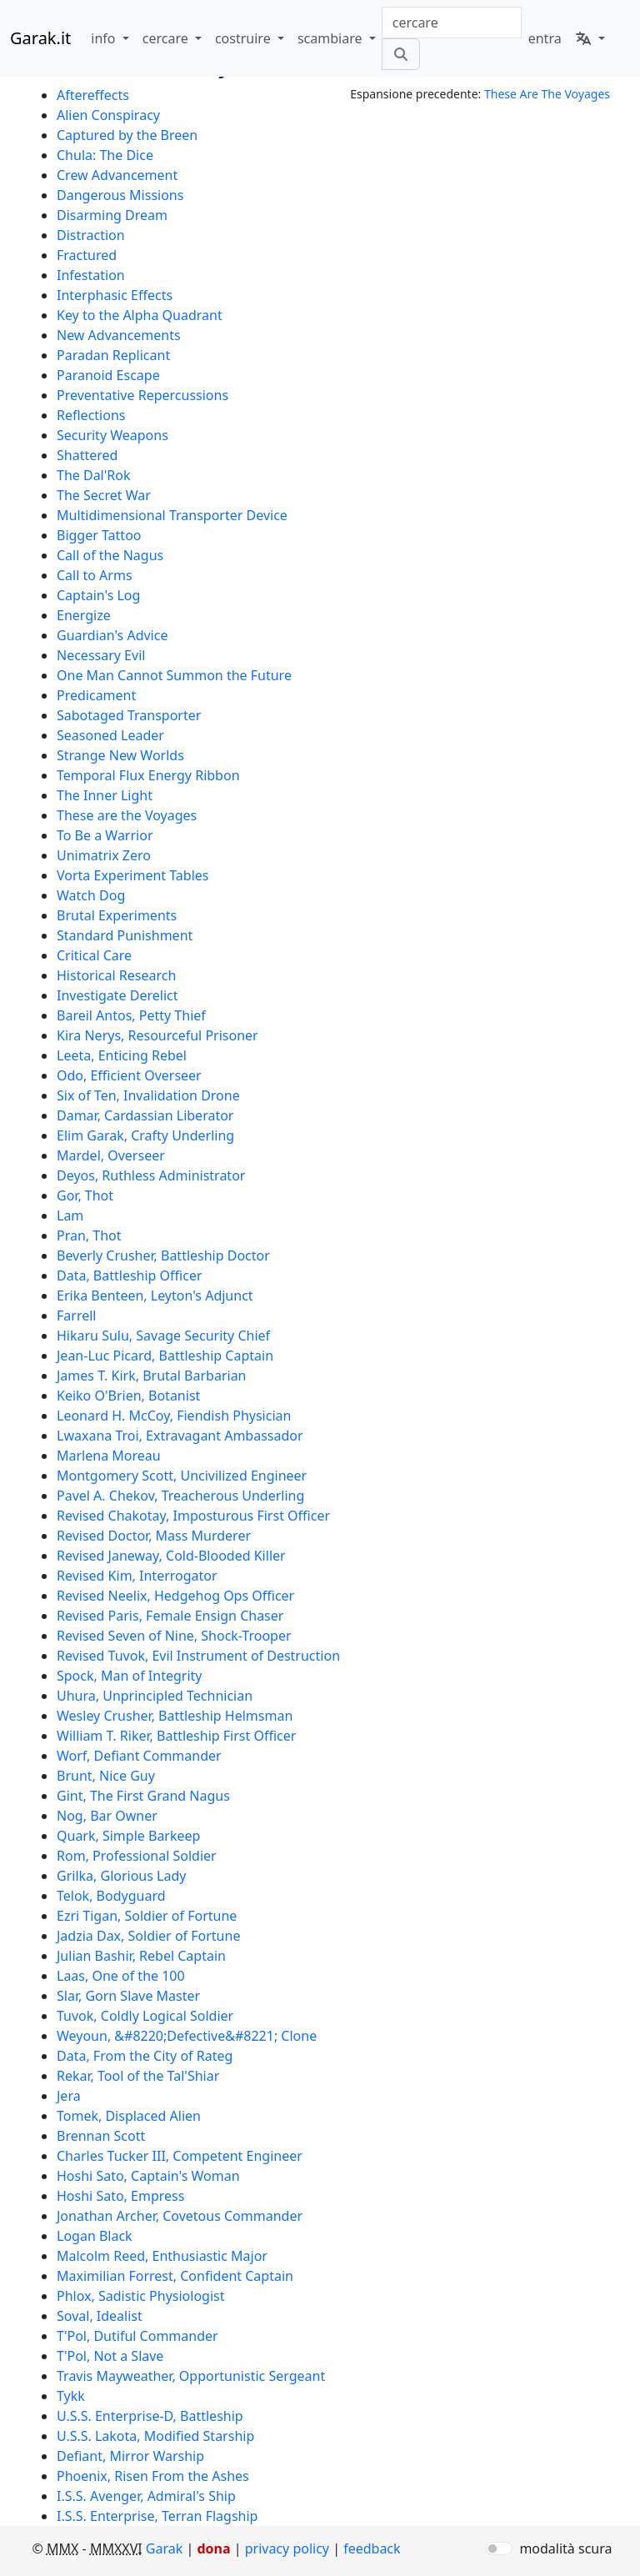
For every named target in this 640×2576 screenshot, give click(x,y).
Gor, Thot (85, 1195)
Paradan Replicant (113, 355)
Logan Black (94, 2236)
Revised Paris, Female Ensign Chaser (170, 1615)
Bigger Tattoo (99, 535)
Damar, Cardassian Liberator (145, 1115)
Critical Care (94, 955)
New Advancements (119, 335)
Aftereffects (93, 95)
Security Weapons (112, 435)
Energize (84, 615)
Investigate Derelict (117, 995)
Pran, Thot (89, 1235)
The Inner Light (104, 795)
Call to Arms (94, 575)
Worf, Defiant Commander (139, 1756)
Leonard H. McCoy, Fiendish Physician (174, 1415)
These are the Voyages (127, 815)
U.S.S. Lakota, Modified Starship (155, 2436)
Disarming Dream (112, 215)
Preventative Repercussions (142, 395)
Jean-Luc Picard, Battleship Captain (165, 1355)
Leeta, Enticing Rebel (122, 1055)
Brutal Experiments (117, 915)
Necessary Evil (101, 655)
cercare (167, 38)
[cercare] (401, 54)
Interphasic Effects (114, 295)
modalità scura (565, 2548)
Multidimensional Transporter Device (172, 515)
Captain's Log (98, 595)
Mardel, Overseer (111, 1155)
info (104, 38)
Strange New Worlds (120, 755)
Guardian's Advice (112, 635)
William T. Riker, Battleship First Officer (176, 1736)
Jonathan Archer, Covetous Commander (179, 2216)
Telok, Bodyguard (111, 1896)
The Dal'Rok (94, 475)
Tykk (71, 2396)
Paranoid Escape (108, 375)
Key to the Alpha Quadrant (139, 315)
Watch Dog (91, 895)
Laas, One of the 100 (121, 1976)
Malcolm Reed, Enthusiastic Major (162, 2256)
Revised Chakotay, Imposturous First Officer (193, 1515)
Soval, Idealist (99, 2316)
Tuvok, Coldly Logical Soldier (145, 2016)
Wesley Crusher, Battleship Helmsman (174, 1715)
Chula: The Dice (105, 155)
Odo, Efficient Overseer (129, 1075)
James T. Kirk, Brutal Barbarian (152, 1375)
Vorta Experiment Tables (133, 875)
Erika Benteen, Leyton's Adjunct (155, 1295)
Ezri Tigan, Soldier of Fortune (147, 1916)
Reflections (91, 415)
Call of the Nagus (110, 555)
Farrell (76, 1315)
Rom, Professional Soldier (137, 1856)
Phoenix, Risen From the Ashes (153, 2476)
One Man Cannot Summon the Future (174, 675)
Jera (69, 2096)
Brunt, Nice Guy (106, 1776)
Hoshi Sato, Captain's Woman (148, 2176)
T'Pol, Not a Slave (110, 2356)
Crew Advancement (117, 175)
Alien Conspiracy (108, 115)
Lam (70, 1215)
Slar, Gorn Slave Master (128, 1996)
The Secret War (104, 495)
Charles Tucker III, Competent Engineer (179, 2156)
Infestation (91, 275)
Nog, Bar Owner (107, 1816)
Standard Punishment (124, 935)
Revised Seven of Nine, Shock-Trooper (174, 1635)
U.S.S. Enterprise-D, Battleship (150, 2416)
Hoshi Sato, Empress (120, 2196)
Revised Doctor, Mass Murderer (154, 1535)
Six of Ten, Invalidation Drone (148, 1095)
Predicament (96, 695)
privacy (287, 2548)
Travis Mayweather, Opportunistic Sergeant (191, 2376)
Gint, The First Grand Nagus (143, 1796)
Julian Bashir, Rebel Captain (141, 1956)
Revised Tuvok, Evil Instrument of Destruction (198, 1655)
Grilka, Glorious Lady (121, 1876)
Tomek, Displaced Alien (129, 2116)
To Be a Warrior (105, 835)
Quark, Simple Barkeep (128, 1836)
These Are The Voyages (547, 94)
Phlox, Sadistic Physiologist (141, 2296)
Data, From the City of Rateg (144, 2056)
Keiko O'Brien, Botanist (128, 1395)
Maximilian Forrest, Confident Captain (175, 2276)
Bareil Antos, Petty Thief (131, 1015)
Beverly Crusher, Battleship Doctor (163, 1255)
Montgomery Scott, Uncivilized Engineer (182, 1475)
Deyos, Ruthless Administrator (151, 1175)
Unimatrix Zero (104, 855)
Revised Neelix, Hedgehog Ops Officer (175, 1595)
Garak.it (40, 38)
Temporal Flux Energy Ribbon (148, 775)
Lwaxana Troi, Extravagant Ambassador (180, 1435)
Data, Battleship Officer (129, 1275)
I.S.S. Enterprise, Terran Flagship (157, 2516)
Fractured (87, 255)
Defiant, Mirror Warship (130, 2456)
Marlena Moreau (109, 1455)
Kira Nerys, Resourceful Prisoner (157, 1035)
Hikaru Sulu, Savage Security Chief (163, 1335)
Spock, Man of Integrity (129, 1675)
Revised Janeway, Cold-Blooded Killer (171, 1555)
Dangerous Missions (120, 195)
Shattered (87, 455)
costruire (244, 38)
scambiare (332, 38)
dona (213, 2548)
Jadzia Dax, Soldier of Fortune (148, 1936)
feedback (371, 2548)
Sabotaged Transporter (129, 715)
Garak (164, 2548)
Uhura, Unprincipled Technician (154, 1695)
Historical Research (116, 975)
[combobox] (452, 22)
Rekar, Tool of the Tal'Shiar (138, 2076)
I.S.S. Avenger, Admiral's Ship (146, 2496)
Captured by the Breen (127, 135)
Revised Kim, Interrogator (137, 1575)
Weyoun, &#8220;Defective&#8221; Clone (187, 2036)
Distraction (91, 235)
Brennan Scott (101, 2136)
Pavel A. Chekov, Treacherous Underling (180, 1495)
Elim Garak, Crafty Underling (145, 1135)
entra (545, 38)
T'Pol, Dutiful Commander (137, 2336)
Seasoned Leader (110, 735)
